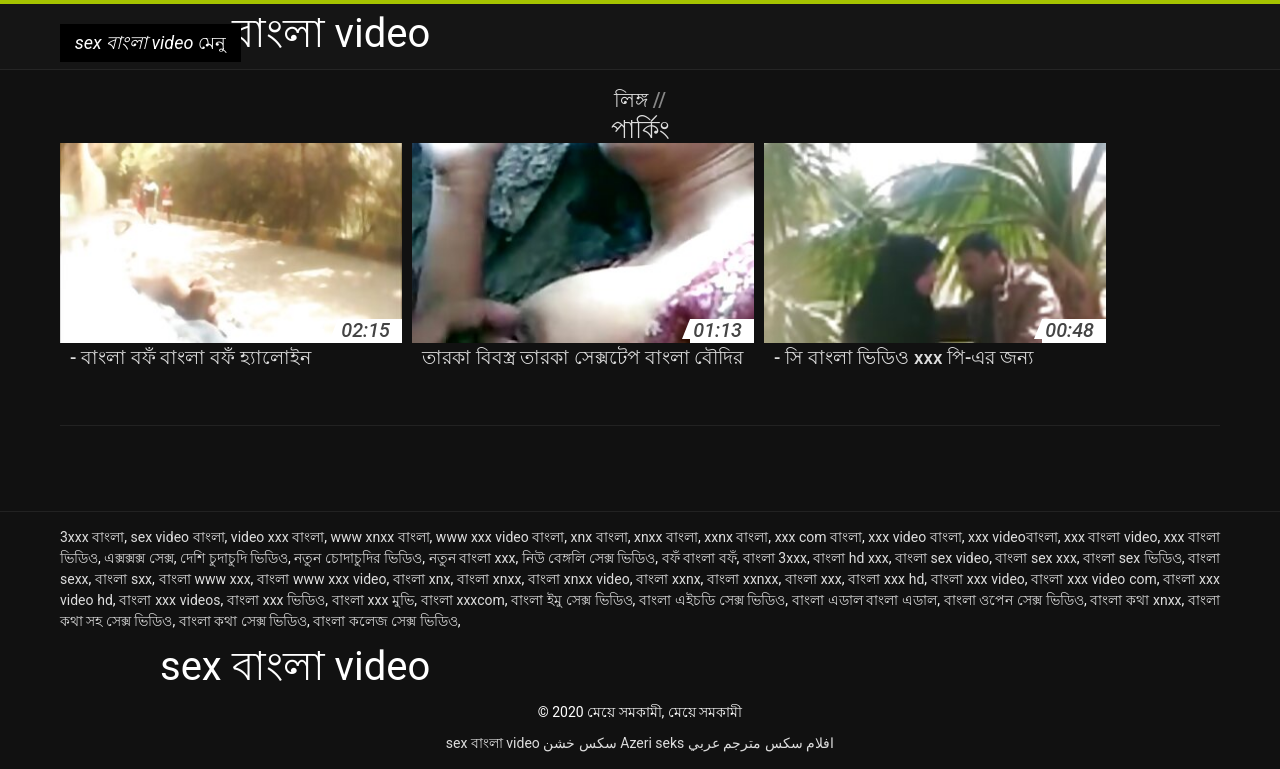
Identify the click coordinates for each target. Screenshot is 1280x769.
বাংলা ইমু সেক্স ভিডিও (571, 600)
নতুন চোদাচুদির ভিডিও (358, 558)
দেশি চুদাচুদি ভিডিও (234, 558)
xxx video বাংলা (914, 537)
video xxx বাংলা (277, 537)
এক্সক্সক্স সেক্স (139, 558)
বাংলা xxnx (668, 579)
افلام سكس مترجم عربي (761, 743)
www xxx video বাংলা (500, 537)
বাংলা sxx (123, 579)
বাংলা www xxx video (321, 579)
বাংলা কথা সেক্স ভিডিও (243, 621)
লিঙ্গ (633, 100)
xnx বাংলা (599, 537)
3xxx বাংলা (92, 537)
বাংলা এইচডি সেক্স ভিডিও (712, 600)
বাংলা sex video (942, 558)
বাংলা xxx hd (886, 579)
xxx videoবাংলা (1013, 537)
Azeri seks (652, 743)
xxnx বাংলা (736, 537)
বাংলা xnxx (489, 579)
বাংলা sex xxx (1035, 558)
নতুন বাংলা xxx (472, 558)
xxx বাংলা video (1110, 537)
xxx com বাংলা (818, 537)
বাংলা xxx (813, 579)
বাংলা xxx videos (169, 600)
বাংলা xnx (421, 579)
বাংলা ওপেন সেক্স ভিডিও (1014, 600)
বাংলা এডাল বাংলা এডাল (864, 600)
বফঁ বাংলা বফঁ (699, 558)
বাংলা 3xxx (775, 558)
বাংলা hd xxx (850, 558)
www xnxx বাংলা (379, 537)
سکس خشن (579, 743)
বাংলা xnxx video (579, 579)
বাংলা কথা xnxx (1135, 600)
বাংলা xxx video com (1093, 579)
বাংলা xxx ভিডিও (276, 600)
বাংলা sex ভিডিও (1132, 558)
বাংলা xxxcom (463, 600)
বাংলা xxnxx (742, 579)
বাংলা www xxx (205, 579)
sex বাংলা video (493, 743)
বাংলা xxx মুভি (373, 600)
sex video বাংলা (177, 537)
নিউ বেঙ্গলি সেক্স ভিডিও (589, 558)
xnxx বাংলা (666, 537)
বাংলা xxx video (978, 579)
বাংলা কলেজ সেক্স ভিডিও (385, 621)
